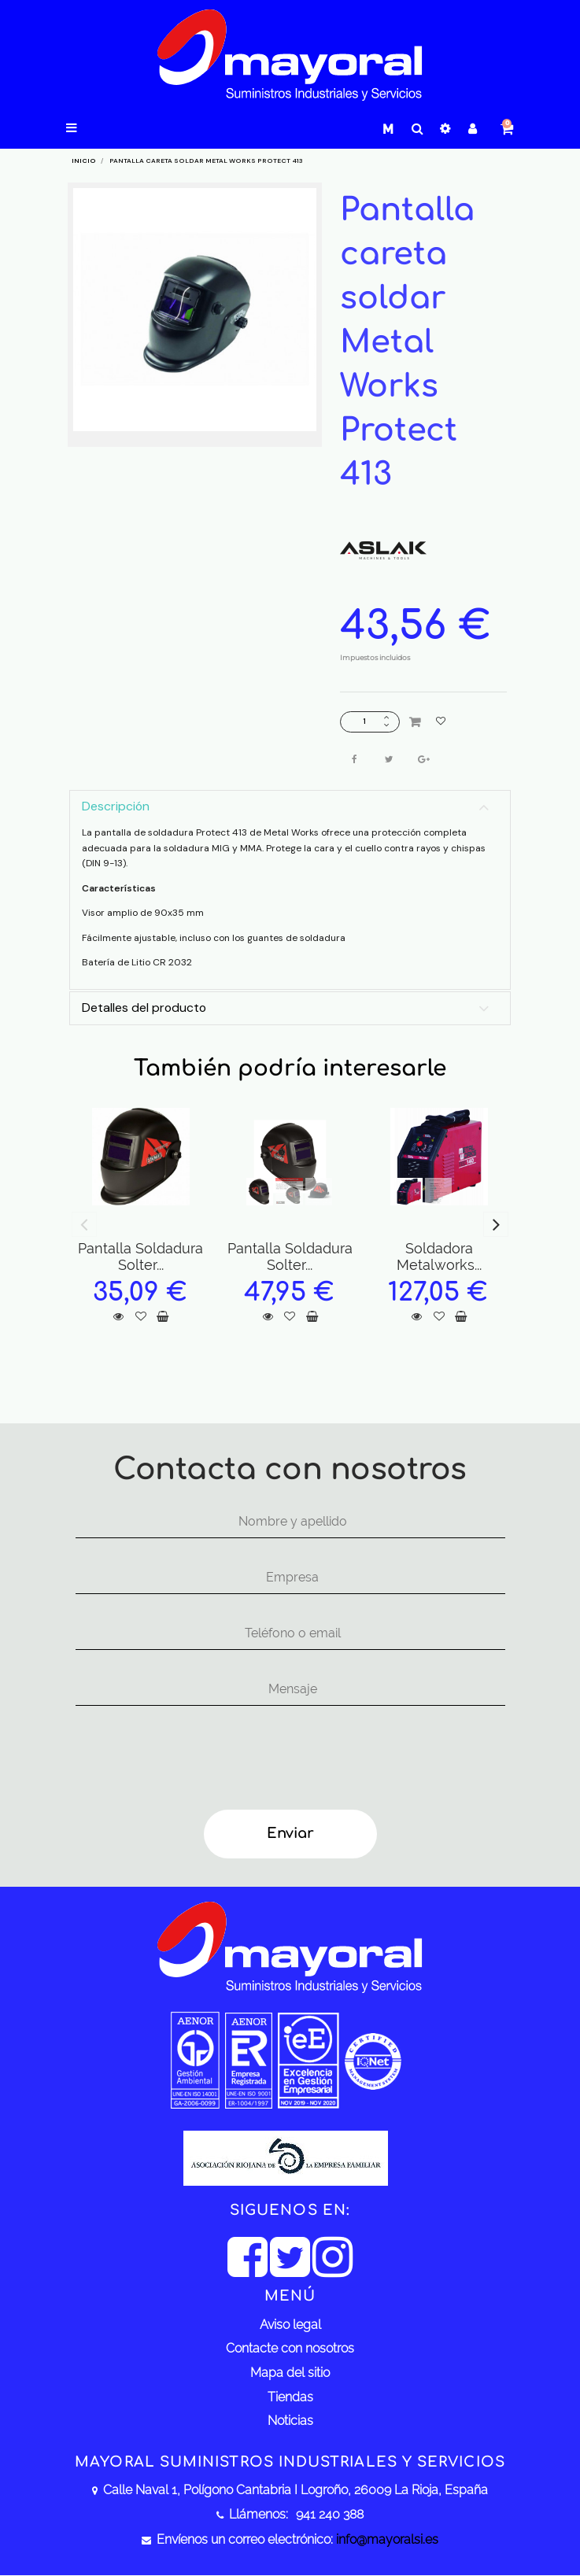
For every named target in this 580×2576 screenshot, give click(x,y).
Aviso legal (290, 2324)
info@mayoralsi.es (387, 2539)
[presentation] (188, 1760)
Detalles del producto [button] (144, 1008)
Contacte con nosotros (290, 2348)
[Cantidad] (364, 722)
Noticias (290, 2420)
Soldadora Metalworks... (439, 1257)
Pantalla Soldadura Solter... (140, 1257)
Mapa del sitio (290, 2372)
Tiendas (290, 2397)
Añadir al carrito (414, 722)
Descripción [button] (116, 806)
